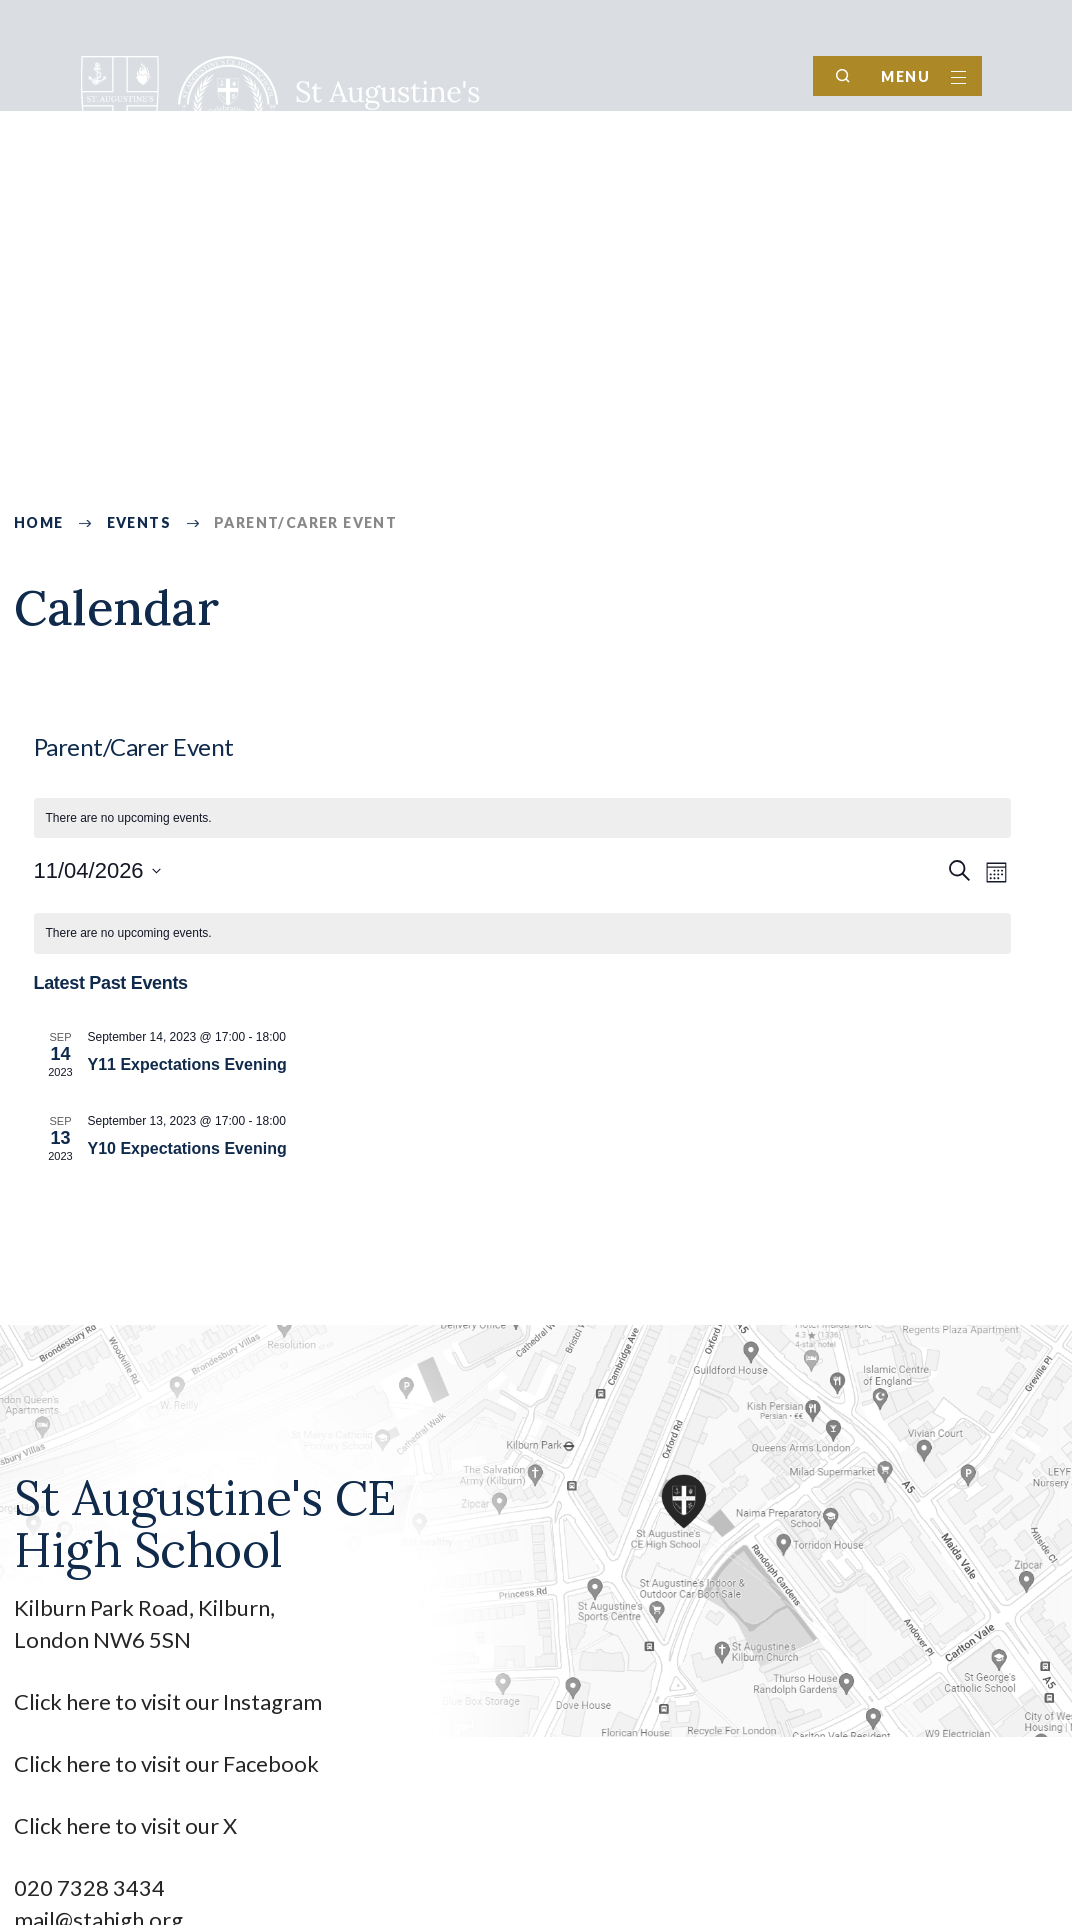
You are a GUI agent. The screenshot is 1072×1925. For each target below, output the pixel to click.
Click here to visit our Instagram (170, 1701)
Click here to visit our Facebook (166, 1763)
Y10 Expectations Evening (187, 1148)
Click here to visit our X (127, 1825)
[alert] (522, 818)
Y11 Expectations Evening (187, 1064)
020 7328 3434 (89, 1887)
